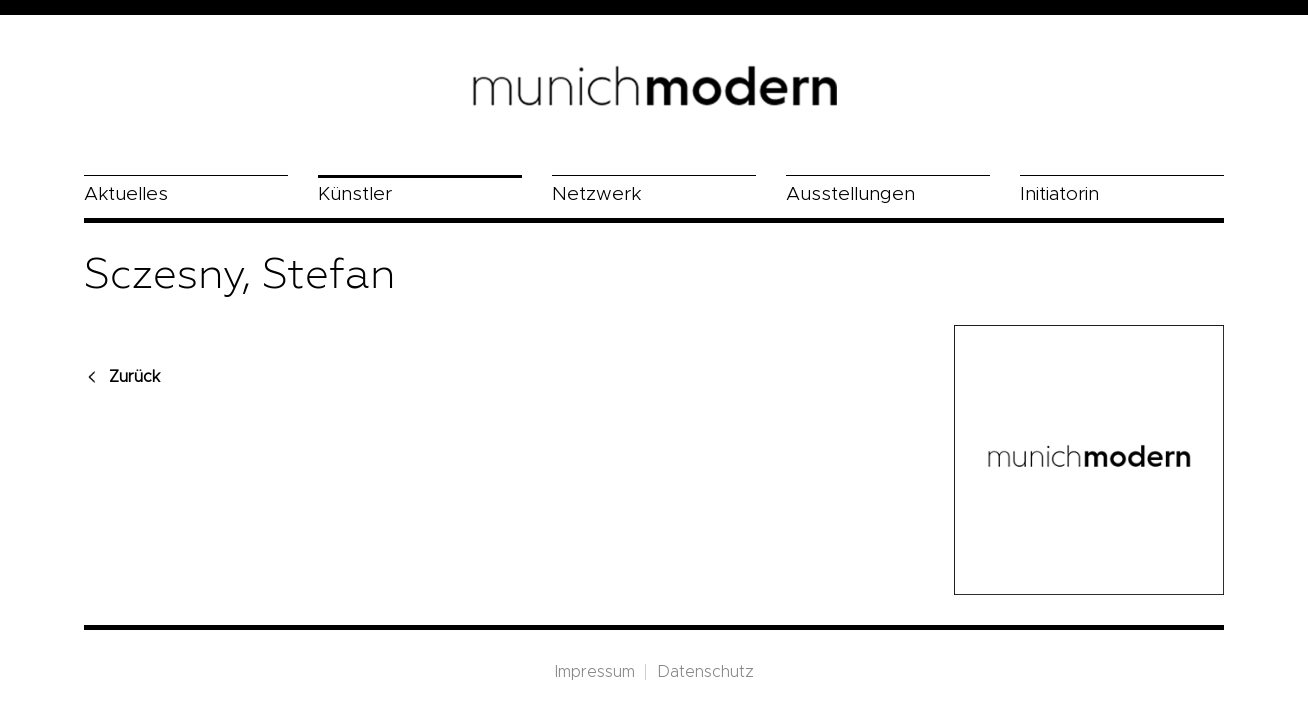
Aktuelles (126, 194)
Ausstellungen (850, 194)
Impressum (595, 672)
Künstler (355, 194)
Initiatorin (1059, 194)
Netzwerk (596, 194)
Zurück (134, 377)
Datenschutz (705, 672)
